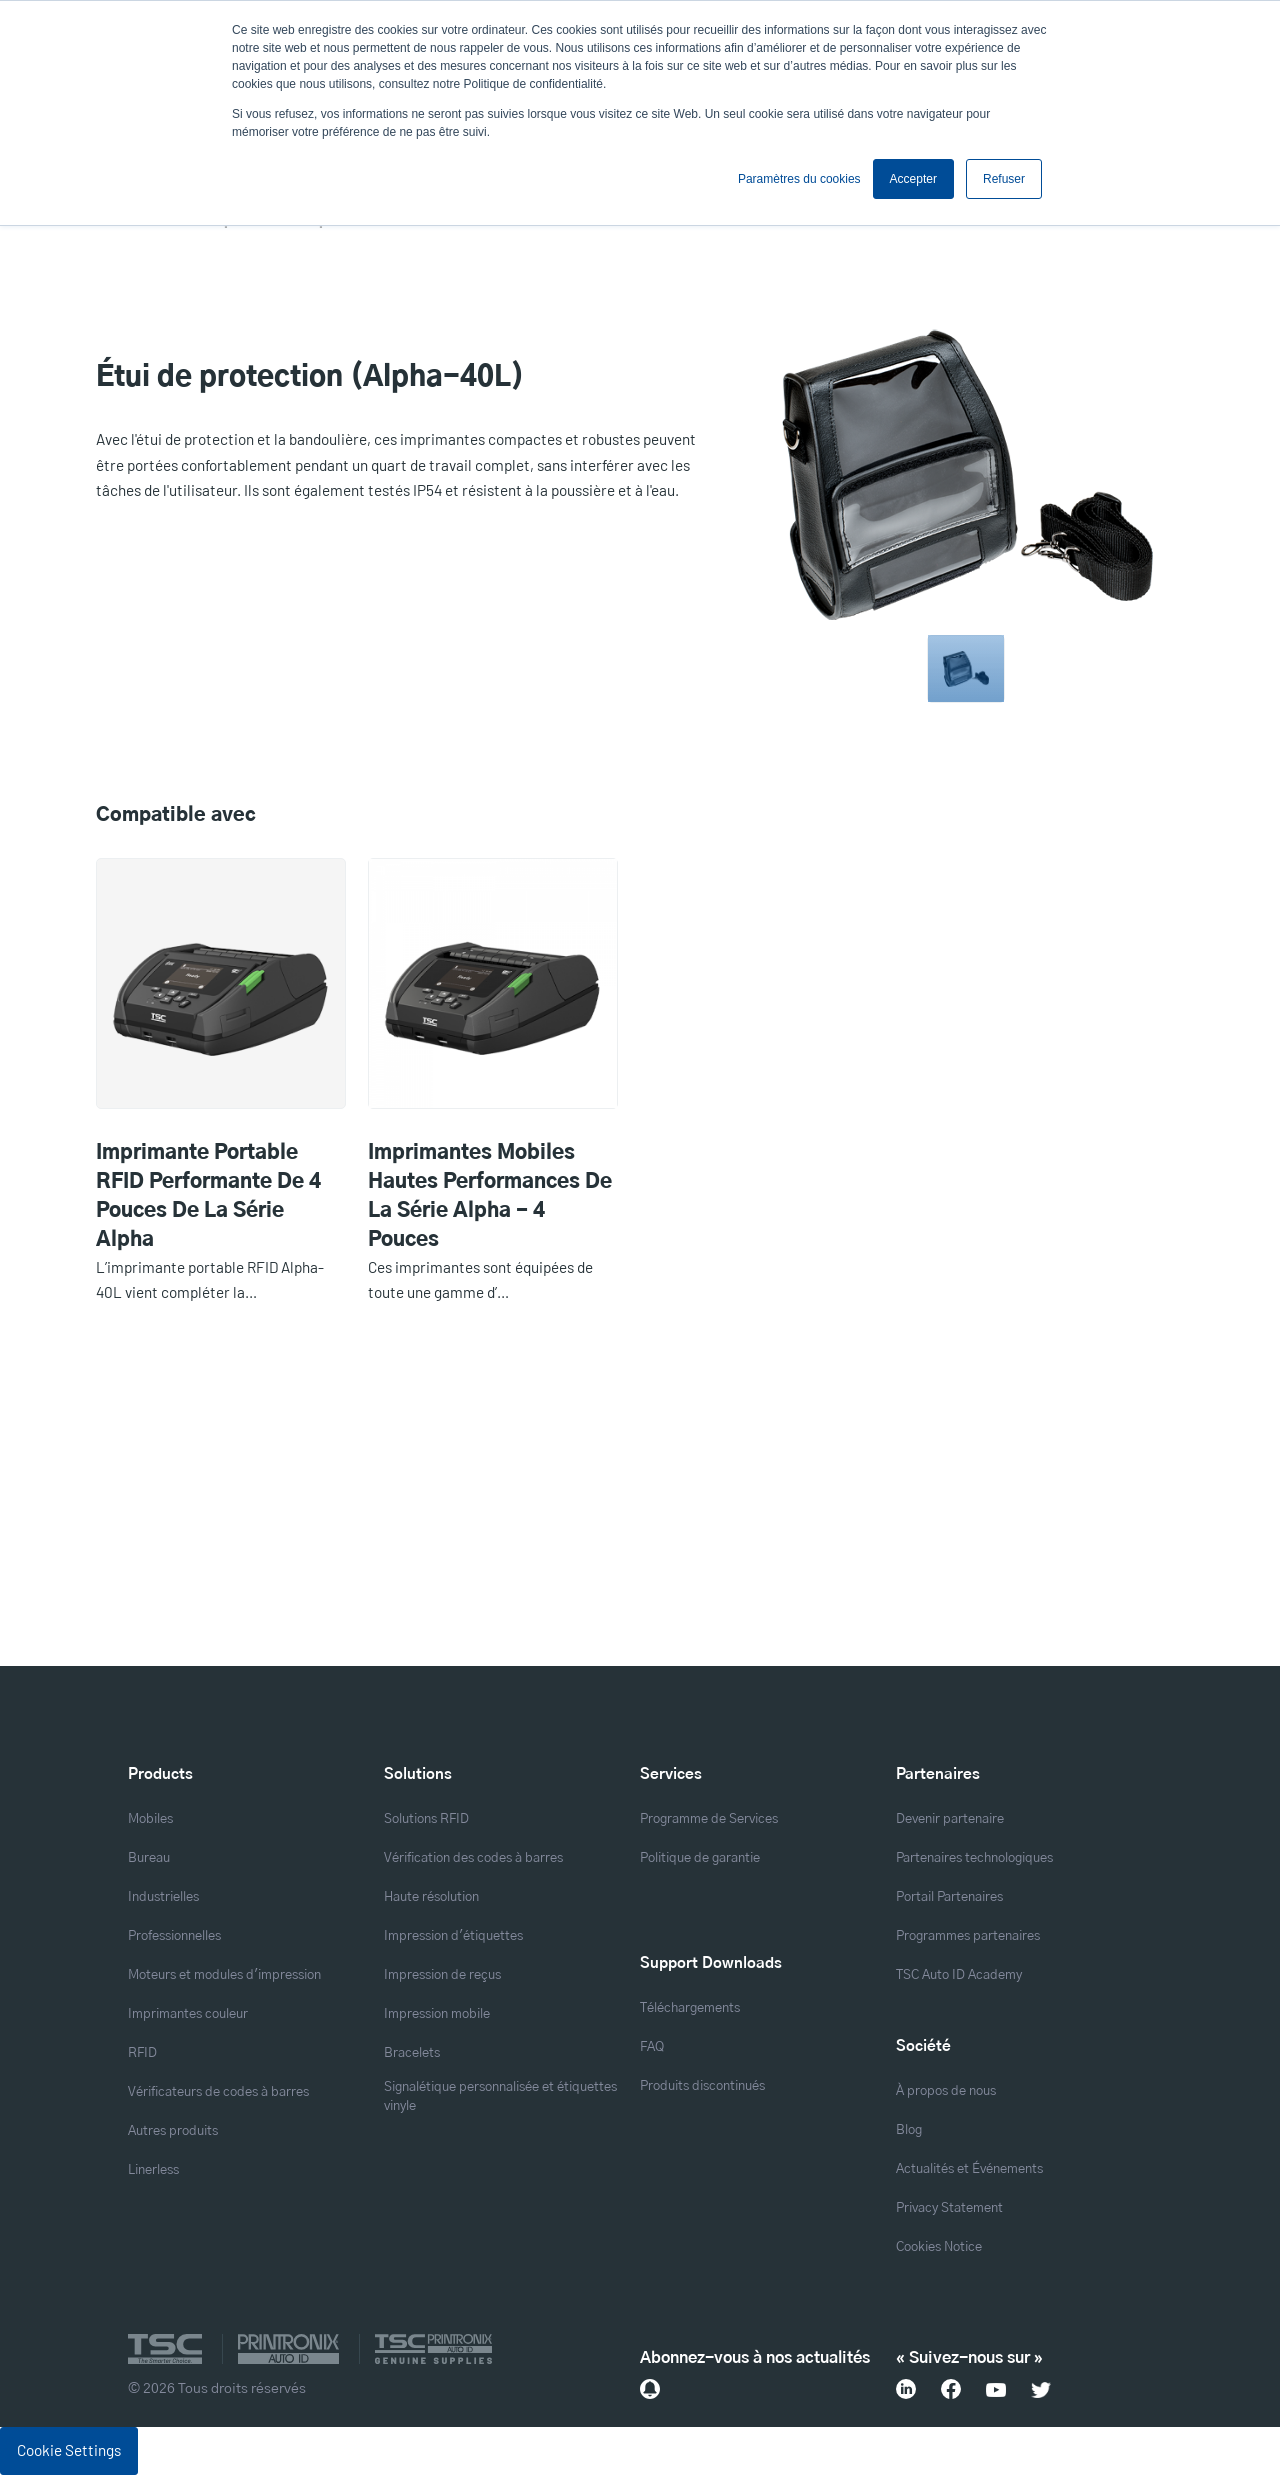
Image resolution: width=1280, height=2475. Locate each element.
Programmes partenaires (968, 1936)
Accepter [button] (913, 179)
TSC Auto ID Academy (959, 1975)
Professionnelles (174, 1936)
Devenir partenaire (950, 1819)
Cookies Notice (939, 2247)
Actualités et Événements (969, 2169)
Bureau (149, 1858)
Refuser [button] (1004, 179)
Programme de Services (709, 1819)
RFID (142, 2053)
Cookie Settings (69, 2450)
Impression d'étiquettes (453, 1936)
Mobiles (150, 1819)
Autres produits (173, 2131)
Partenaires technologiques (974, 1858)
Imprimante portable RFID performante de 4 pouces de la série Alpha (208, 1196)
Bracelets (412, 2053)
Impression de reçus (442, 1975)
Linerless (153, 2170)
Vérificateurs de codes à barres (218, 2092)
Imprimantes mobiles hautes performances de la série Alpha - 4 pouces (490, 1196)
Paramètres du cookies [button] (799, 179)
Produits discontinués (702, 2086)
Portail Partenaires (949, 1897)
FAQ (652, 2047)
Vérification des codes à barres (473, 1858)
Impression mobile (437, 2014)
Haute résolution (431, 1897)
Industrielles (163, 1897)
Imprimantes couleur (188, 2014)
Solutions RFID (426, 1819)
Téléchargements (690, 2008)
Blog (909, 2130)
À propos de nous (946, 2091)
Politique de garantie (700, 1858)
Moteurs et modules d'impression (224, 1975)
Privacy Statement (949, 2208)
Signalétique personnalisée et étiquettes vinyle (500, 2097)
